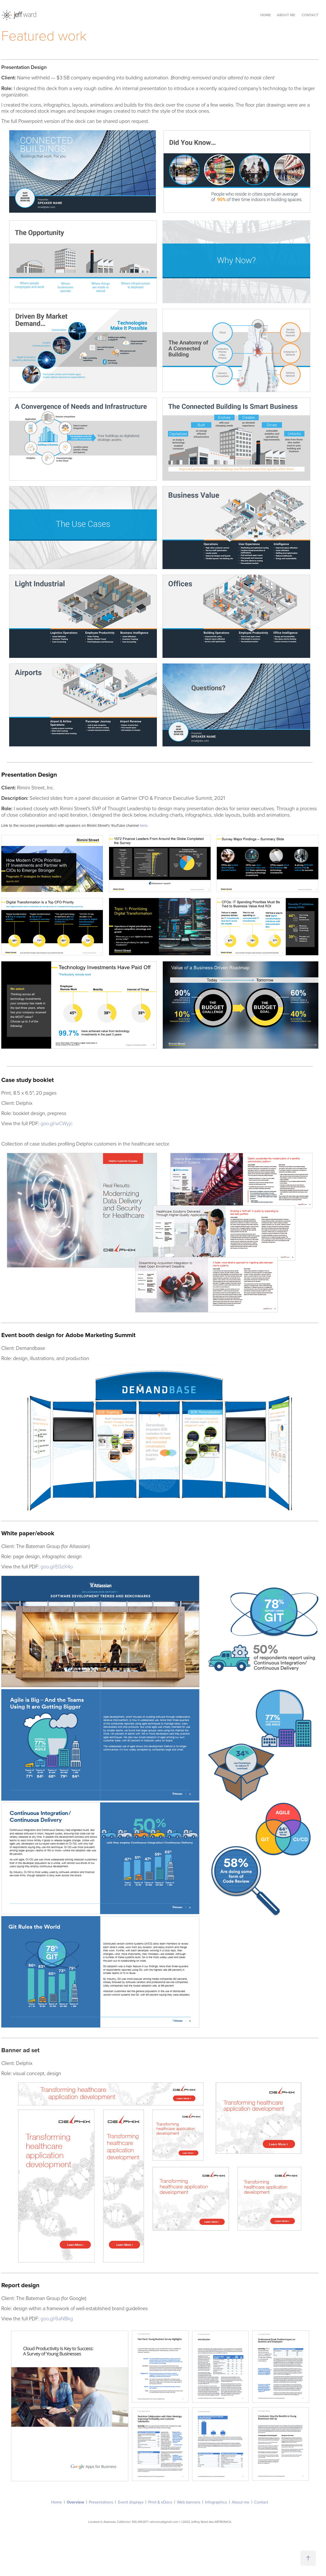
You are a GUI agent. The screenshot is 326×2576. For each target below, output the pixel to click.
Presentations (101, 2502)
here (143, 825)
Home (265, 15)
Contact (310, 15)
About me (286, 15)
